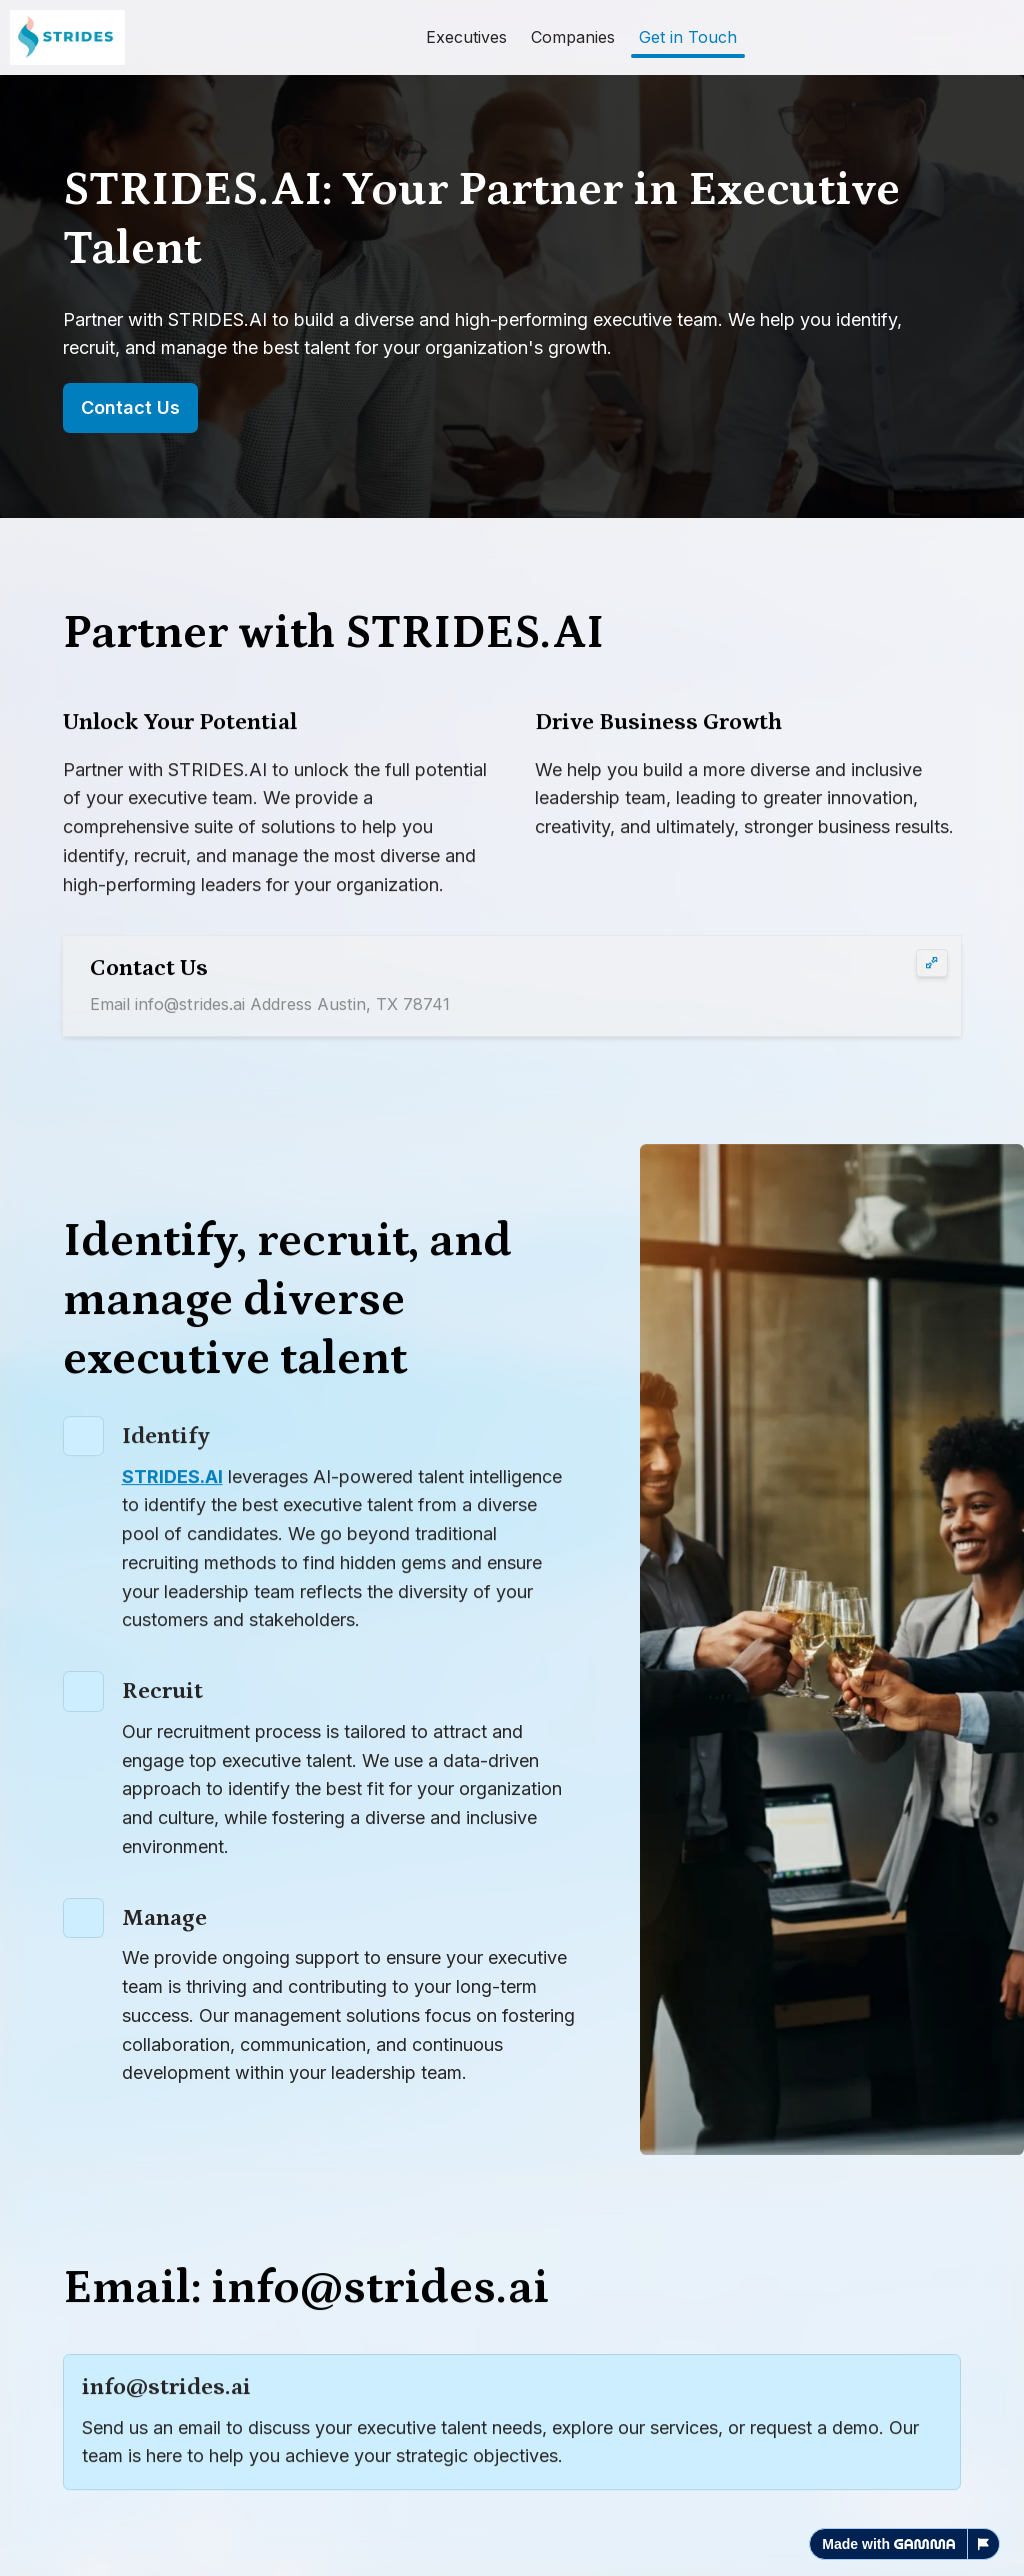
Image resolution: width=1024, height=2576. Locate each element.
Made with (888, 2544)
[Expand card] (932, 965)
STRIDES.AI (172, 1481)
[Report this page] (984, 2544)
